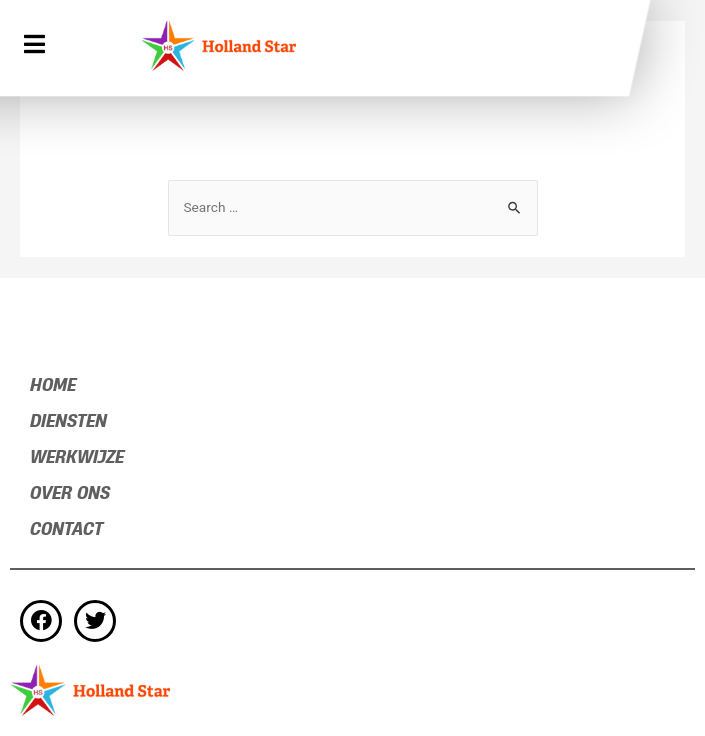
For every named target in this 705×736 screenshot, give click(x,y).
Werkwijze (77, 457)
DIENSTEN (68, 421)
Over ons (70, 493)
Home (53, 385)
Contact (66, 529)
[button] (37, 46)
